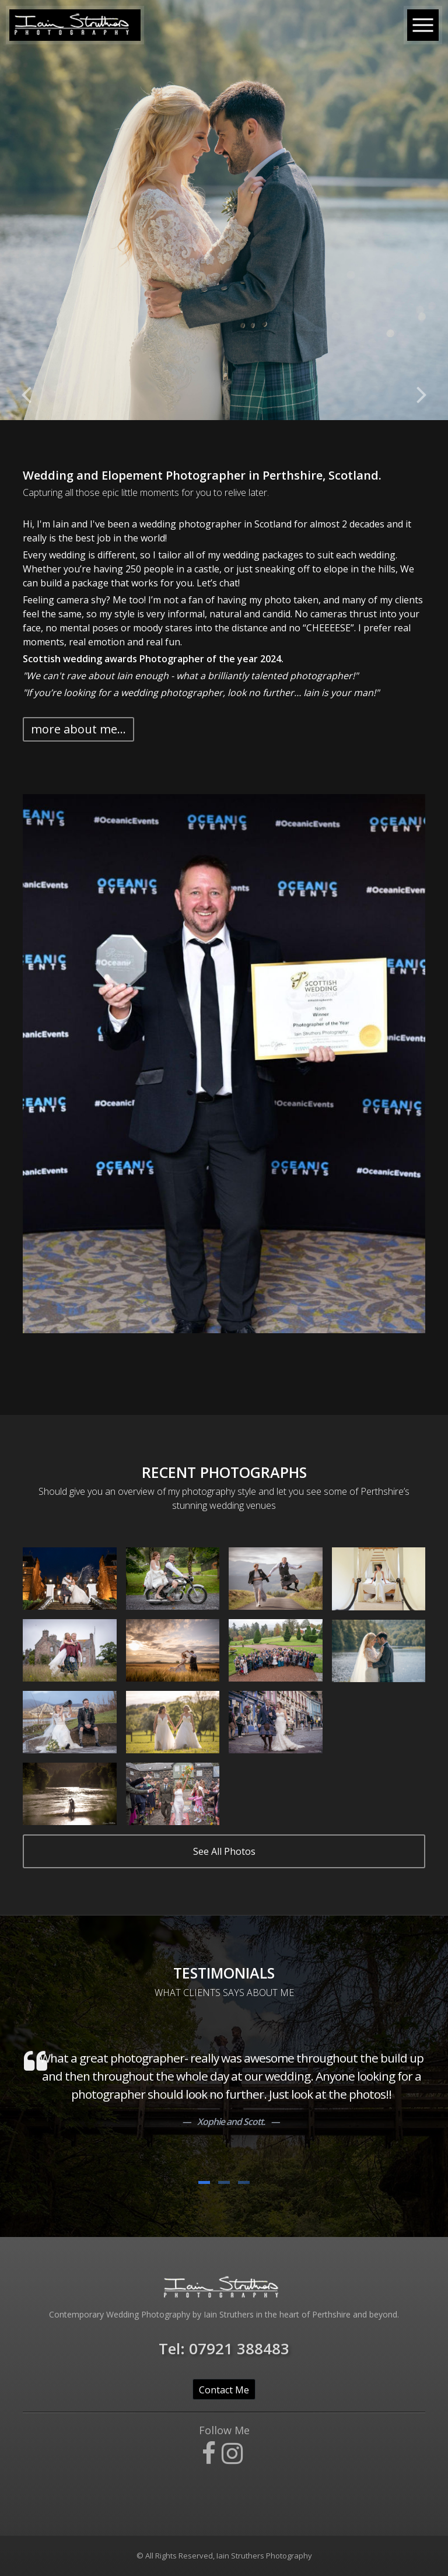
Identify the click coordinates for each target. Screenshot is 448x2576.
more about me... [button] (78, 729)
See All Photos (224, 1851)
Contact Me (224, 2389)
